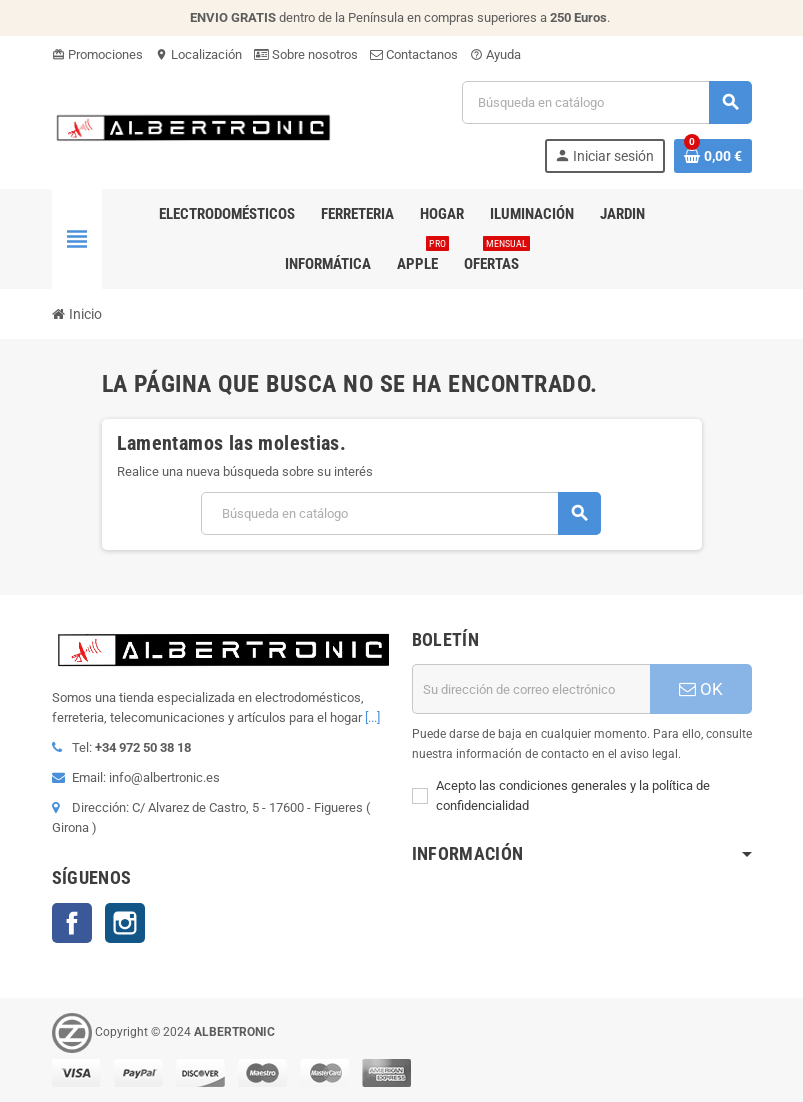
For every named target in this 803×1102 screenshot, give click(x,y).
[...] (372, 717)
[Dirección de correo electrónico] (531, 689)
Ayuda (495, 54)
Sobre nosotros (306, 54)
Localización (198, 54)
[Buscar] (606, 102)
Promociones (97, 54)
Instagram (125, 923)
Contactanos (414, 54)
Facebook (72, 923)
